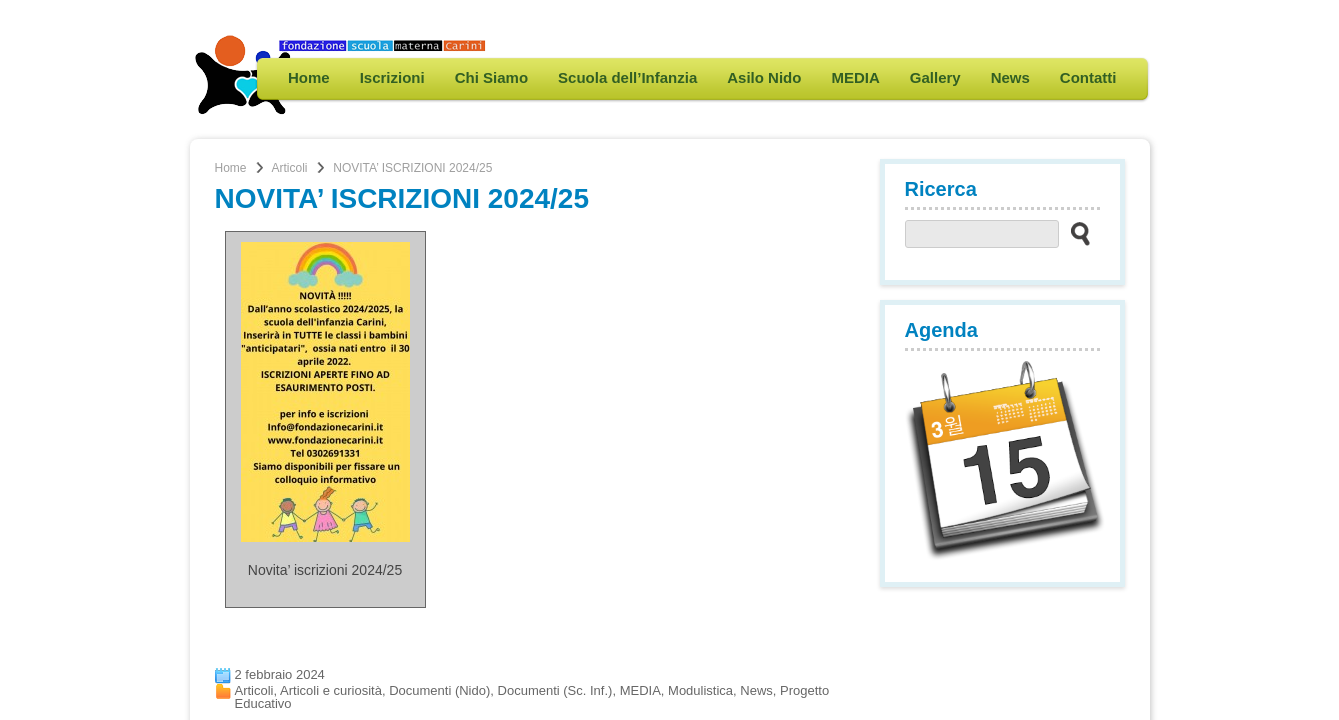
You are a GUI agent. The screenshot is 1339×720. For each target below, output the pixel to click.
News (1010, 77)
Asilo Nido (764, 77)
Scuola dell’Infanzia (627, 77)
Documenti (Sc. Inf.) (555, 690)
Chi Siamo (491, 77)
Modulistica (700, 690)
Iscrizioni (392, 77)
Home (309, 77)
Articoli (290, 168)
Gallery (935, 77)
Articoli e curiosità (331, 690)
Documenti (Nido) (439, 690)
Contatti (1088, 77)
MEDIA (855, 77)
